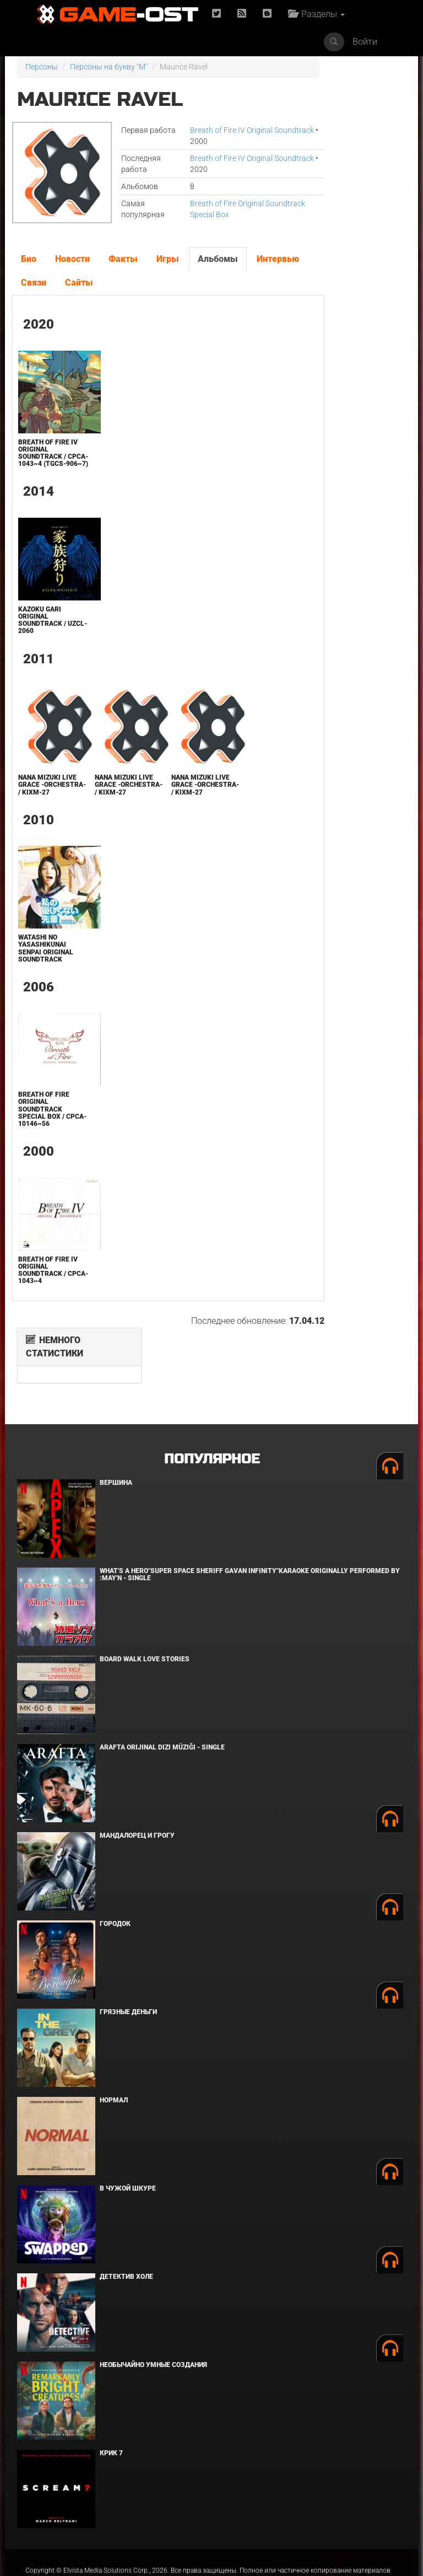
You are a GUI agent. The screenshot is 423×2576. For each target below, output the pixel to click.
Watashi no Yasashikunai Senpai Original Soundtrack (44, 963)
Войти (364, 41)
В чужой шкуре (128, 2123)
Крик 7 (111, 2387)
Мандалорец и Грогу (137, 1770)
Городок (115, 1858)
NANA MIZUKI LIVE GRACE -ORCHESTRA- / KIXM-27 (46, 796)
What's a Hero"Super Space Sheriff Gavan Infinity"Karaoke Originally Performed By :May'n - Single (250, 1508)
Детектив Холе (126, 2211)
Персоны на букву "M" (109, 66)
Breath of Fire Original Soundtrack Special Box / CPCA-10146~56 (43, 1123)
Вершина (116, 1417)
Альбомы (217, 259)
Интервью (41, 282)
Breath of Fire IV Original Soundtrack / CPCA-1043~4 (47, 1285)
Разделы (319, 14)
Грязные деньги (128, 1946)
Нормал (114, 2034)
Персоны (41, 66)
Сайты (140, 282)
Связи (94, 282)
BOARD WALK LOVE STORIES (144, 1593)
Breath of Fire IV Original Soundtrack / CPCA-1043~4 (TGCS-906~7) (47, 456)
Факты (122, 259)
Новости (72, 259)
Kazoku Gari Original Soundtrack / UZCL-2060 (41, 627)
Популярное (211, 1394)
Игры (167, 259)
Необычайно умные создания (153, 2299)
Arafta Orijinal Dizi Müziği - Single (162, 1682)
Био (28, 259)
